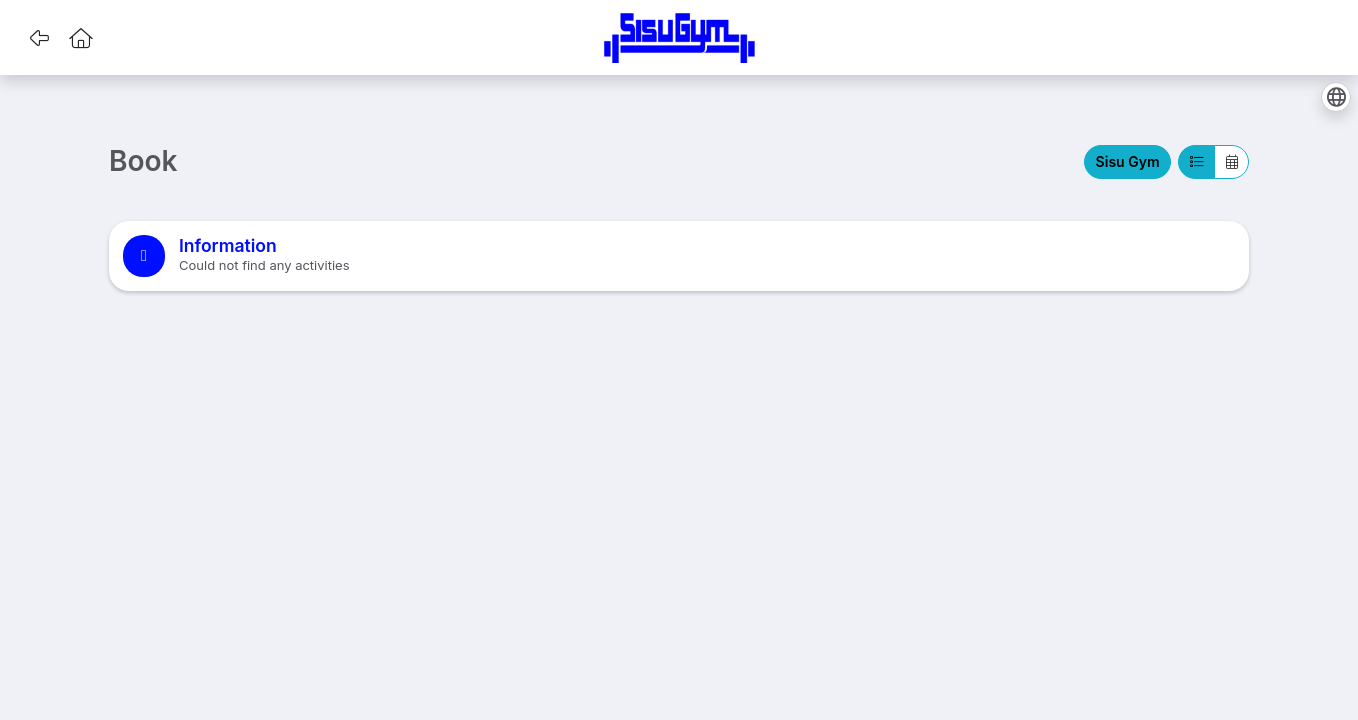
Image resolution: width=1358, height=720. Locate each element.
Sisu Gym (1128, 161)
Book (143, 161)
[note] (679, 256)
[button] (38, 38)
